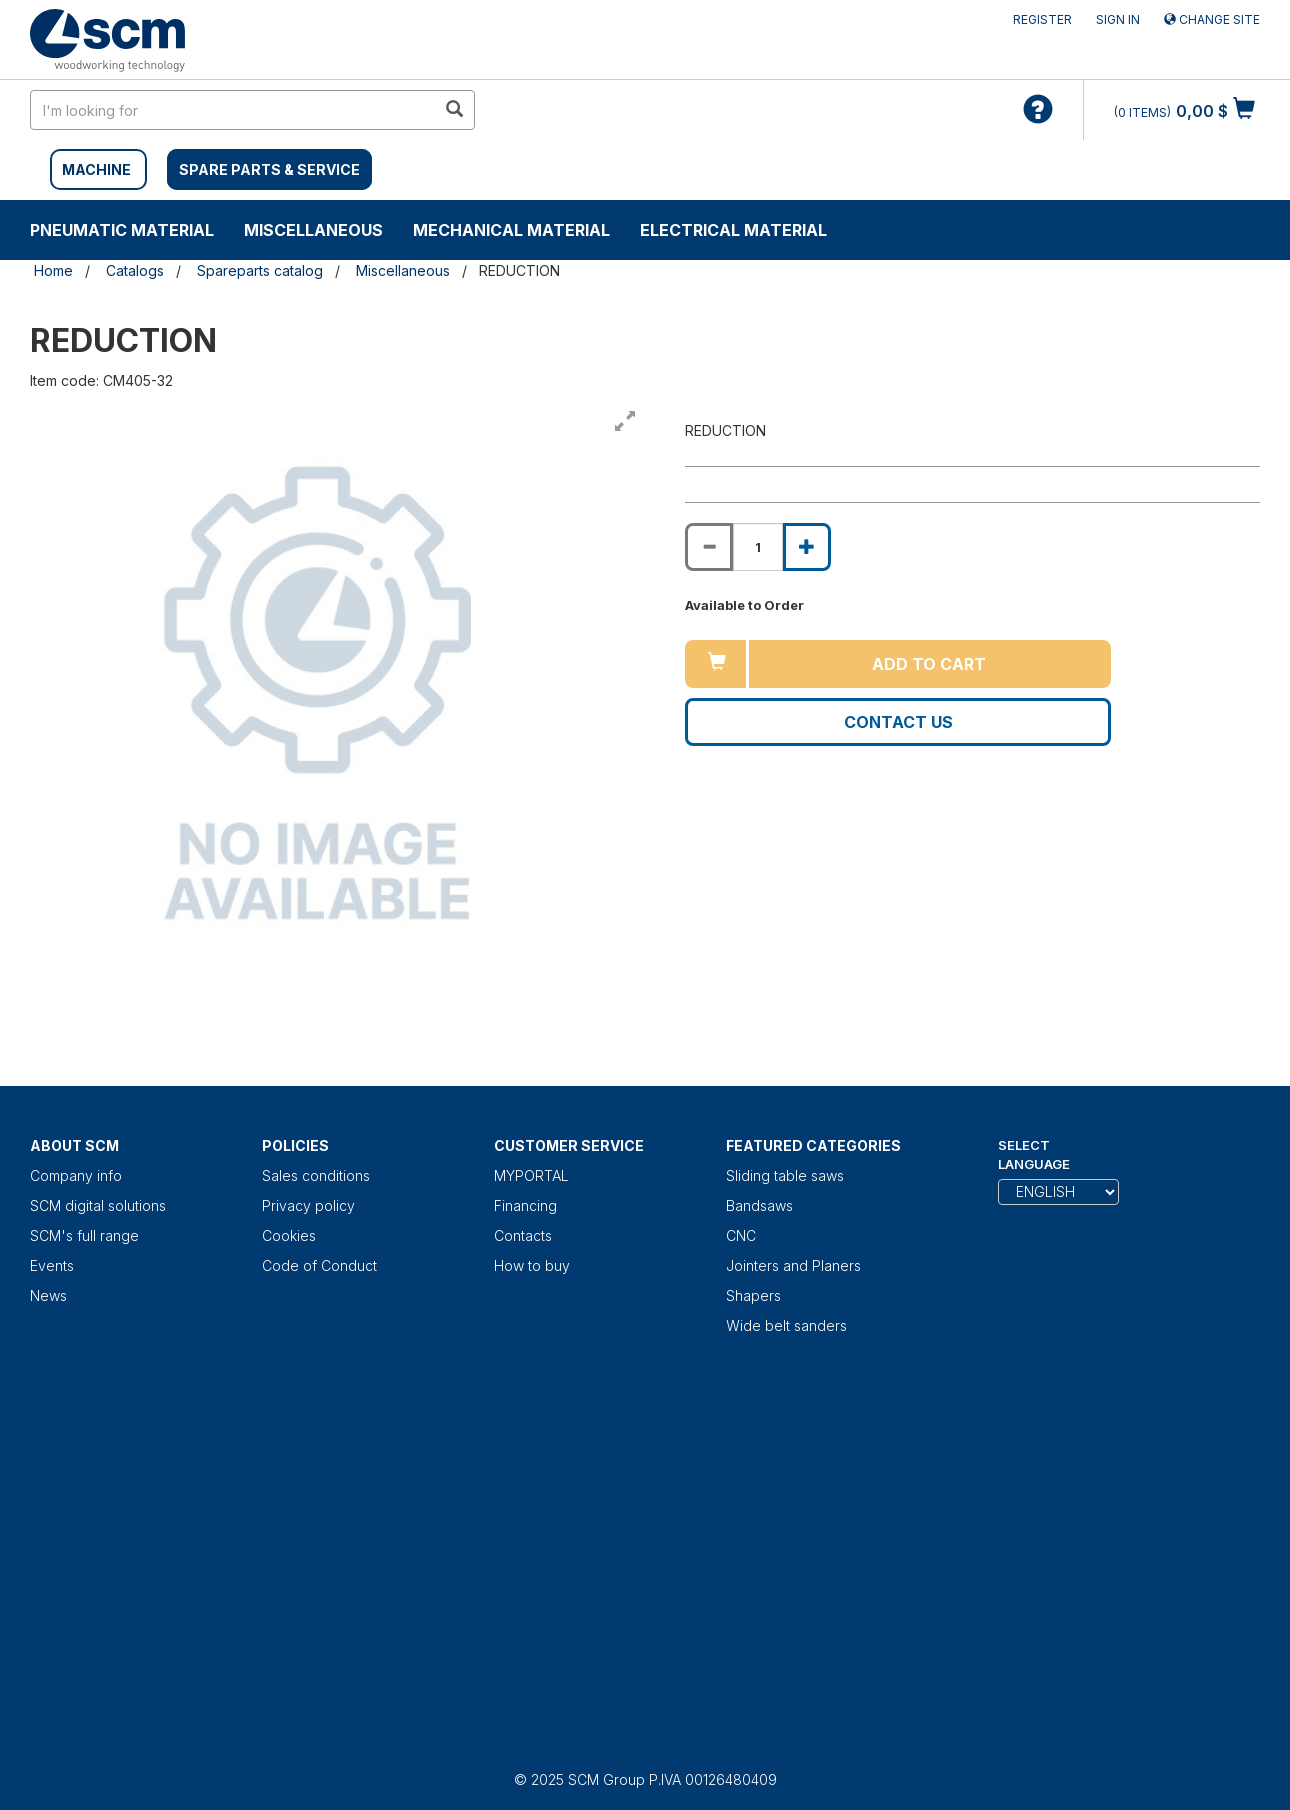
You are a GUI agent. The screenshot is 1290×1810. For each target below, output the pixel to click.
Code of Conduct (319, 1265)
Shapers (753, 1295)
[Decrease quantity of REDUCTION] (709, 547)
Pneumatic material (122, 230)
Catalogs (135, 270)
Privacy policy (308, 1205)
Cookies (289, 1235)
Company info (76, 1175)
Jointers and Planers (793, 1265)
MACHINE (96, 169)
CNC (741, 1235)
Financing (525, 1205)
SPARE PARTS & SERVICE (269, 169)
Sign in (1118, 19)
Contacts (523, 1235)
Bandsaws (759, 1205)
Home (53, 270)
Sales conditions (316, 1175)
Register (1042, 19)
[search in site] (233, 110)
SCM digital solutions (98, 1205)
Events (52, 1265)
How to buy (532, 1265)
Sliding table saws (785, 1175)
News (48, 1295)
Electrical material (733, 230)
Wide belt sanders (786, 1325)
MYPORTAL (531, 1175)
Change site (1212, 19)
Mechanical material (511, 230)
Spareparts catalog (260, 270)
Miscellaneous (313, 230)
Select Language (1034, 1154)
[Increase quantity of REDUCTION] (807, 547)
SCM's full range (84, 1235)
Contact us (898, 722)
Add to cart (929, 664)
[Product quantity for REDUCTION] (758, 547)
